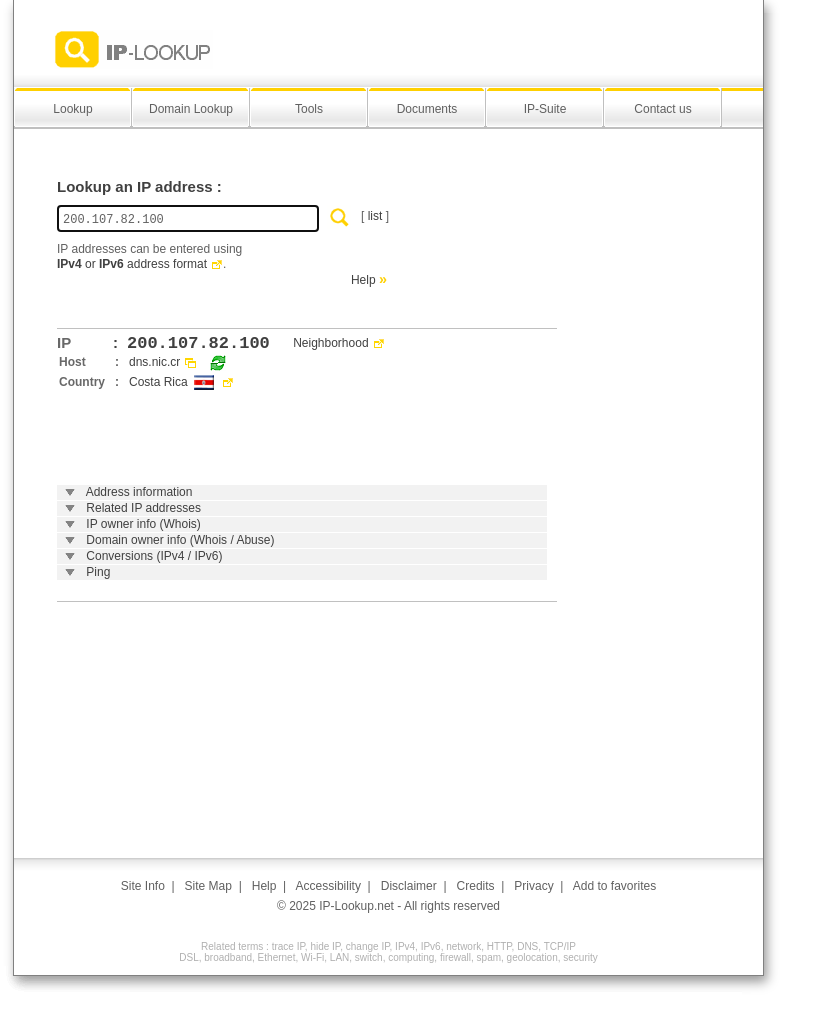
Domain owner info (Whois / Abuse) (180, 540)
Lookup (72, 109)
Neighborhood (330, 343)
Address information (139, 492)
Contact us (662, 109)
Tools (309, 109)
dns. (140, 362)
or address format (132, 264)
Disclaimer (409, 886)
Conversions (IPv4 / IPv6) (154, 556)
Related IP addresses (143, 508)
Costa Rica (158, 382)
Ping (98, 572)
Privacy (533, 886)
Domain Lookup (191, 109)
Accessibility (328, 886)
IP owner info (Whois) (143, 524)
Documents (427, 109)
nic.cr (166, 362)
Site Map (208, 886)
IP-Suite (545, 109)
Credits (476, 886)
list (375, 216)
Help (363, 280)
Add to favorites (614, 886)
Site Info (143, 886)
